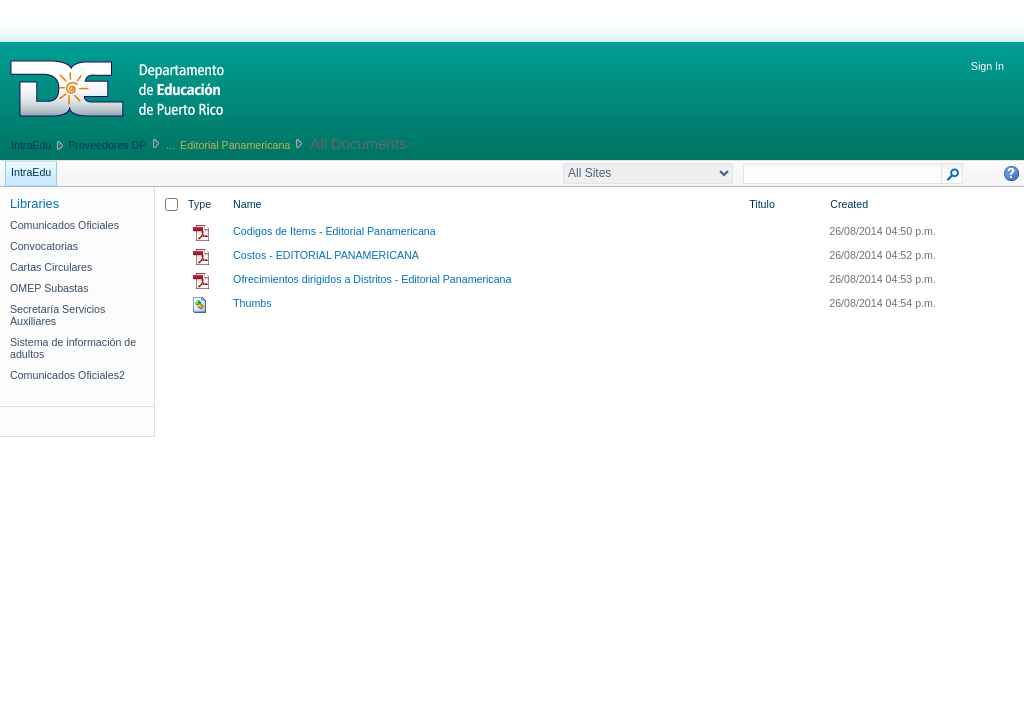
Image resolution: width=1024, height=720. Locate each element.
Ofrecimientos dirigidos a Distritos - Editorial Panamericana (372, 279)
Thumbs (252, 303)
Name (247, 204)
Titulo (762, 204)
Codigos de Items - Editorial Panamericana (334, 231)
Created (849, 204)
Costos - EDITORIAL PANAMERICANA (326, 255)
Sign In (987, 66)
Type (199, 204)
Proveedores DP (107, 145)
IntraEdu (31, 145)
